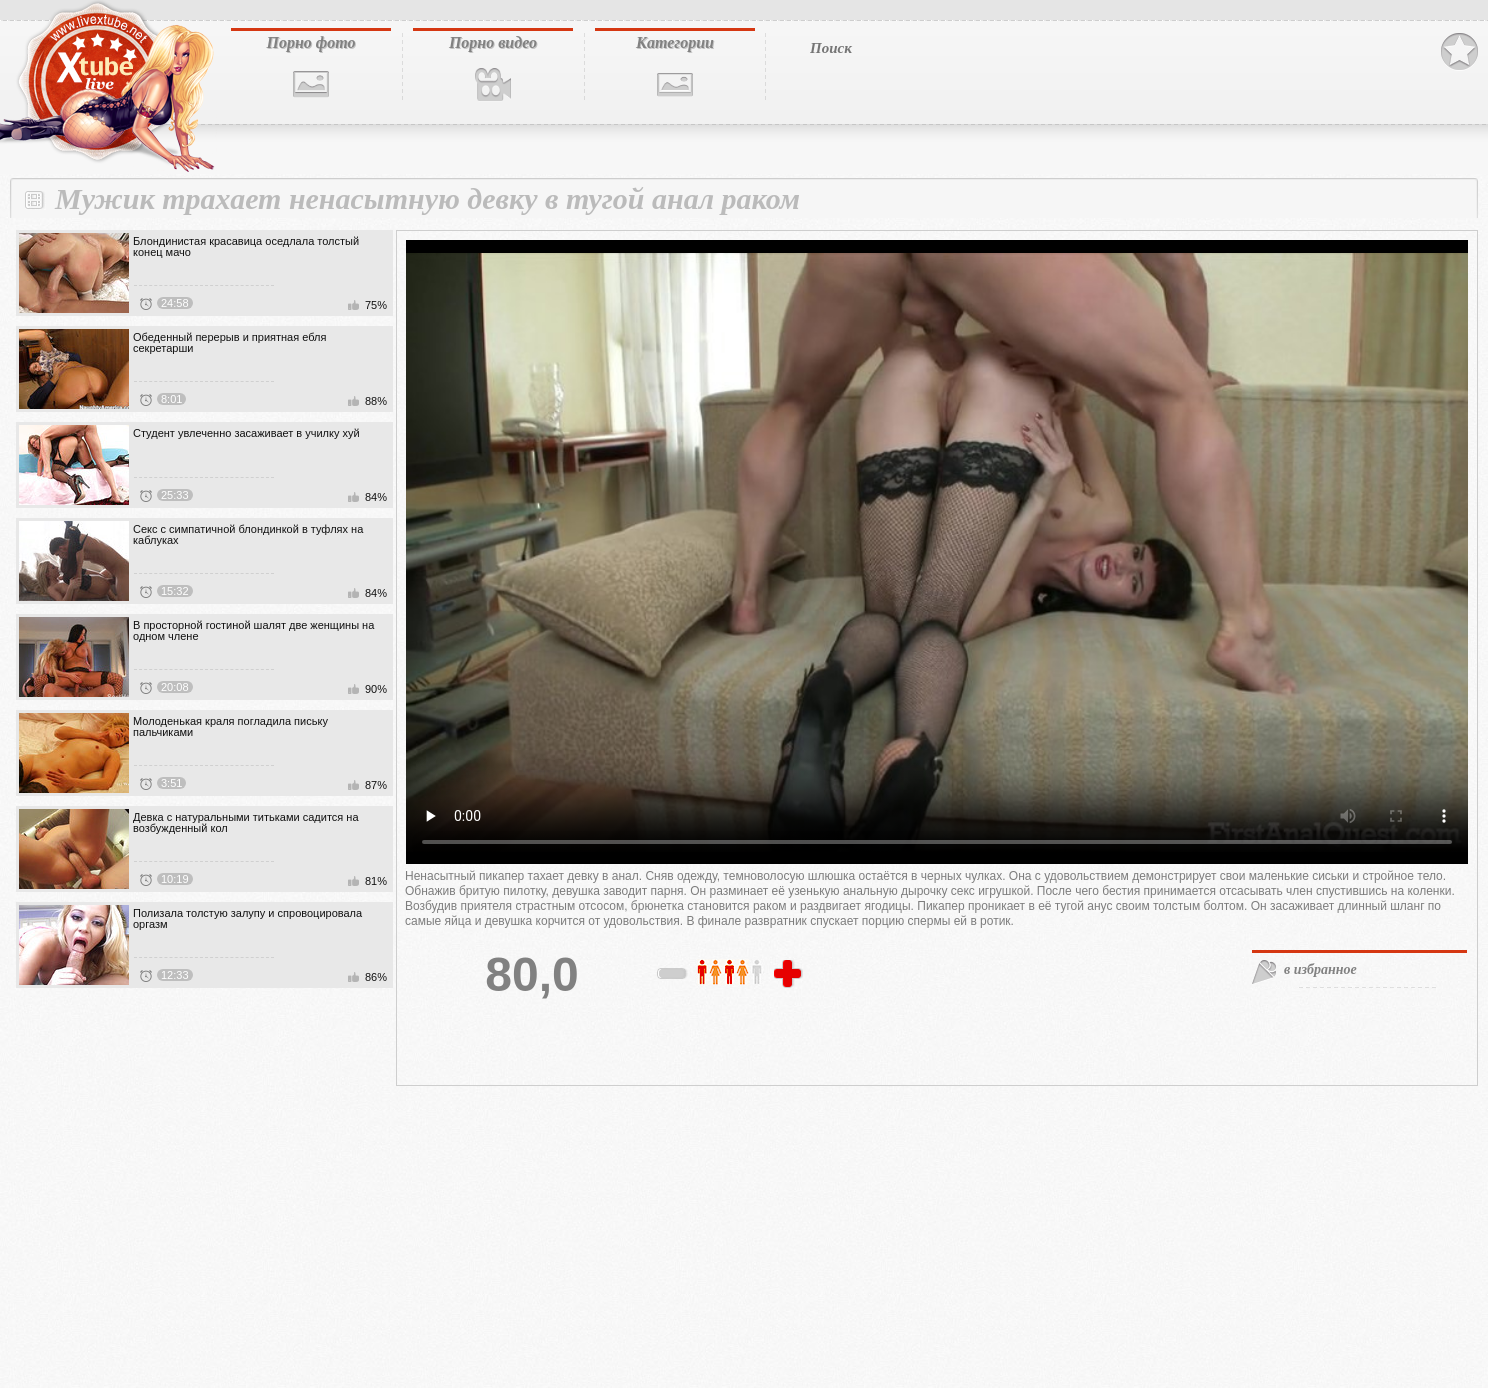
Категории (675, 42)
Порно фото (310, 42)
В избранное (1459, 52)
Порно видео (493, 42)
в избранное (1320, 969)
